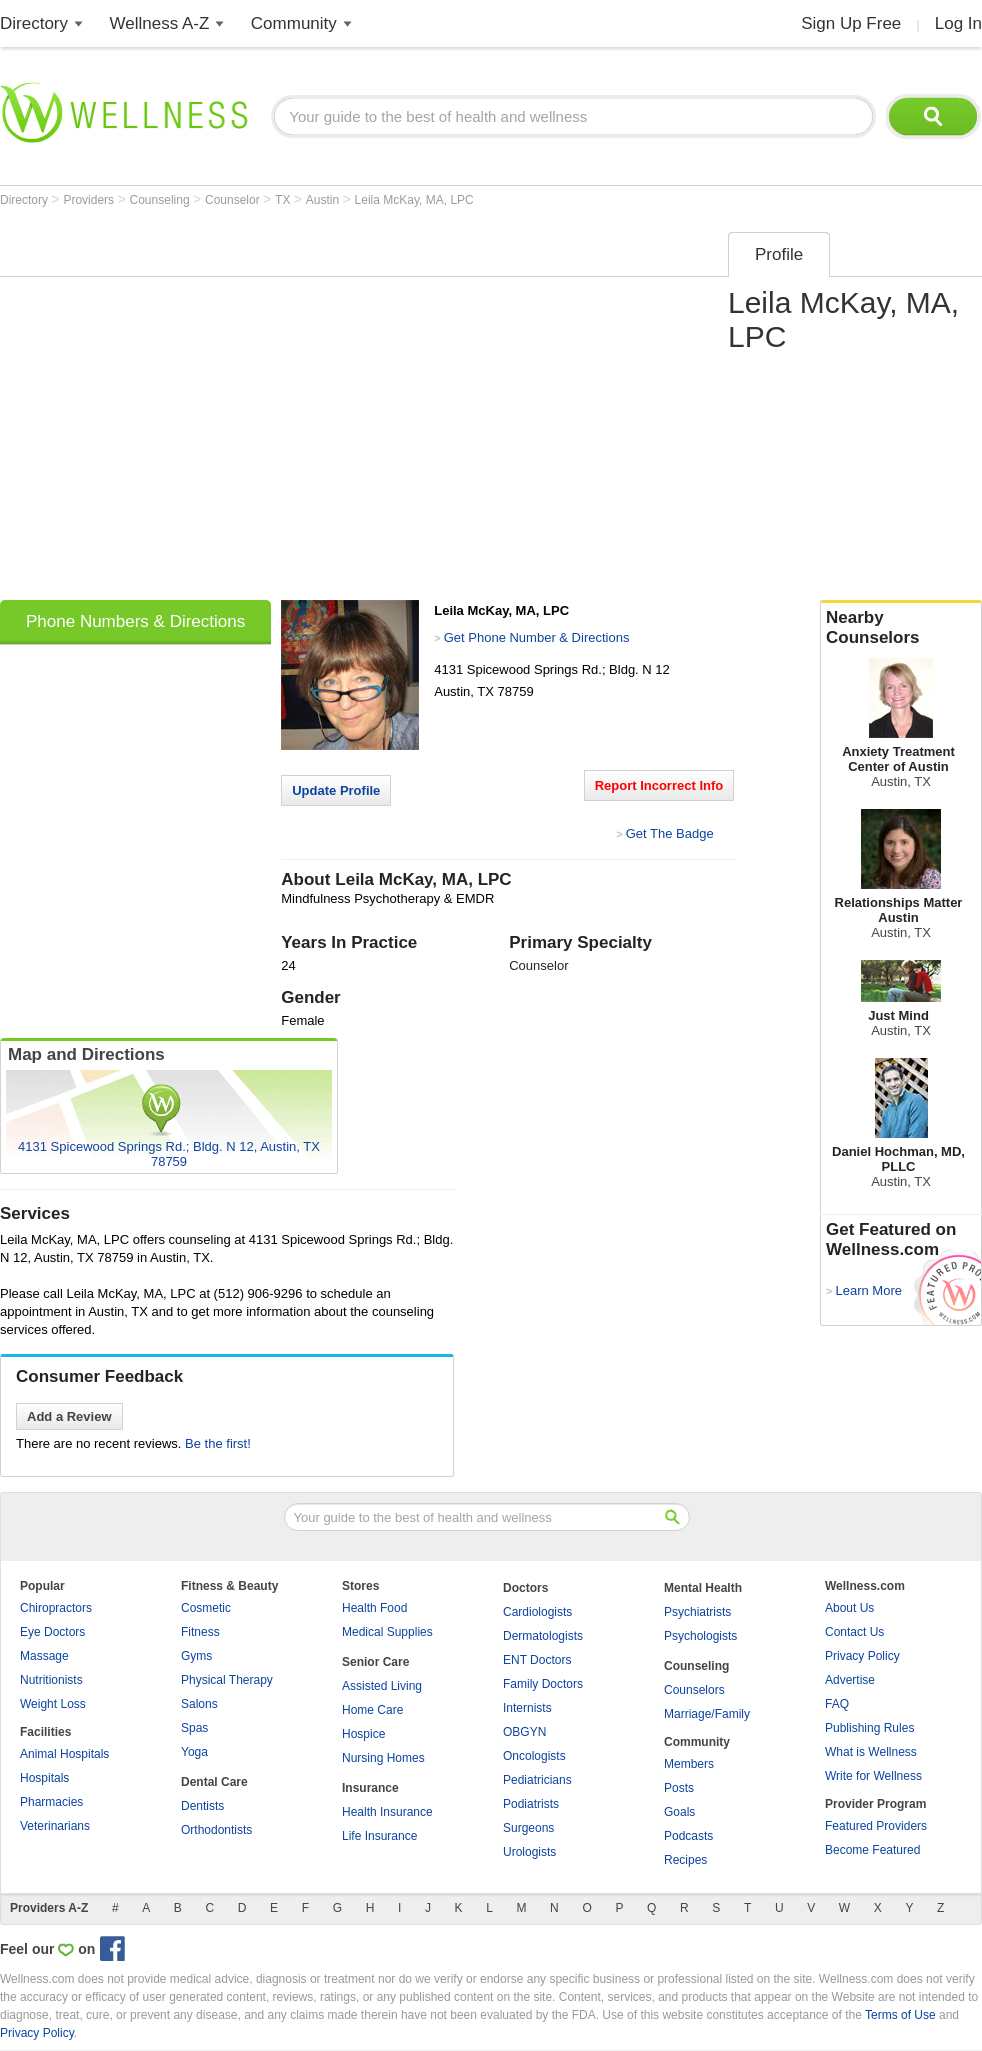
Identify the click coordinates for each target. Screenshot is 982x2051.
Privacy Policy (862, 1656)
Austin (324, 200)
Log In (958, 23)
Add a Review (69, 1416)
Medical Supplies (387, 1632)
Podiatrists (531, 1804)
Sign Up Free (851, 23)
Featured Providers (876, 1826)
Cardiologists (537, 1612)
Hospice (363, 1734)
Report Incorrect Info (659, 785)
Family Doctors (543, 1684)
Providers (90, 200)
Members (689, 1764)
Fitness (200, 1632)
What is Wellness (871, 1752)
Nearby (901, 628)
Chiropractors (56, 1608)
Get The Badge (670, 833)
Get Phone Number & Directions (537, 637)
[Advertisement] (187, 409)
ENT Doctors (537, 1660)
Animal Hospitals (64, 1754)
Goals (679, 1812)
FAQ (837, 1704)
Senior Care (375, 1662)
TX (284, 200)
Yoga (194, 1752)
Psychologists (700, 1636)
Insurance (370, 1788)
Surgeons (528, 1828)
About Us (849, 1608)
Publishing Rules (869, 1728)
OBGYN (524, 1732)
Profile (779, 254)
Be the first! (218, 1443)
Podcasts (688, 1836)
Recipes (685, 1860)
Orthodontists (216, 1830)
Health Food (374, 1608)
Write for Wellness (873, 1776)
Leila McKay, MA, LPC (414, 200)
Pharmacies (51, 1802)
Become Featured (872, 1850)
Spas (194, 1728)
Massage (44, 1656)
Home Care (372, 1710)
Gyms (196, 1656)
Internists (527, 1708)
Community (294, 23)
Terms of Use (900, 2015)
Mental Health (703, 1588)
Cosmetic (206, 1608)
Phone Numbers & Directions (135, 621)
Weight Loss (53, 1704)
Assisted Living (382, 1686)
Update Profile (336, 790)
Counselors (694, 1690)
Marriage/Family (707, 1714)
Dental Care (214, 1782)
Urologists (529, 1852)
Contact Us (854, 1632)
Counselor (234, 200)
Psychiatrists (697, 1612)
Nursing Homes (383, 1758)
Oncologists (534, 1756)
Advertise (850, 1680)
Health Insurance (387, 1812)
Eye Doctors (52, 1632)
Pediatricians (537, 1780)
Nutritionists (51, 1680)
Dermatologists (543, 1636)
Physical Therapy (227, 1680)
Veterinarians (55, 1826)
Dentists (202, 1806)
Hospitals (44, 1778)
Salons (199, 1704)
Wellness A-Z (160, 23)
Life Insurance (379, 1836)
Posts (679, 1788)
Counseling (161, 200)
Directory (34, 23)
